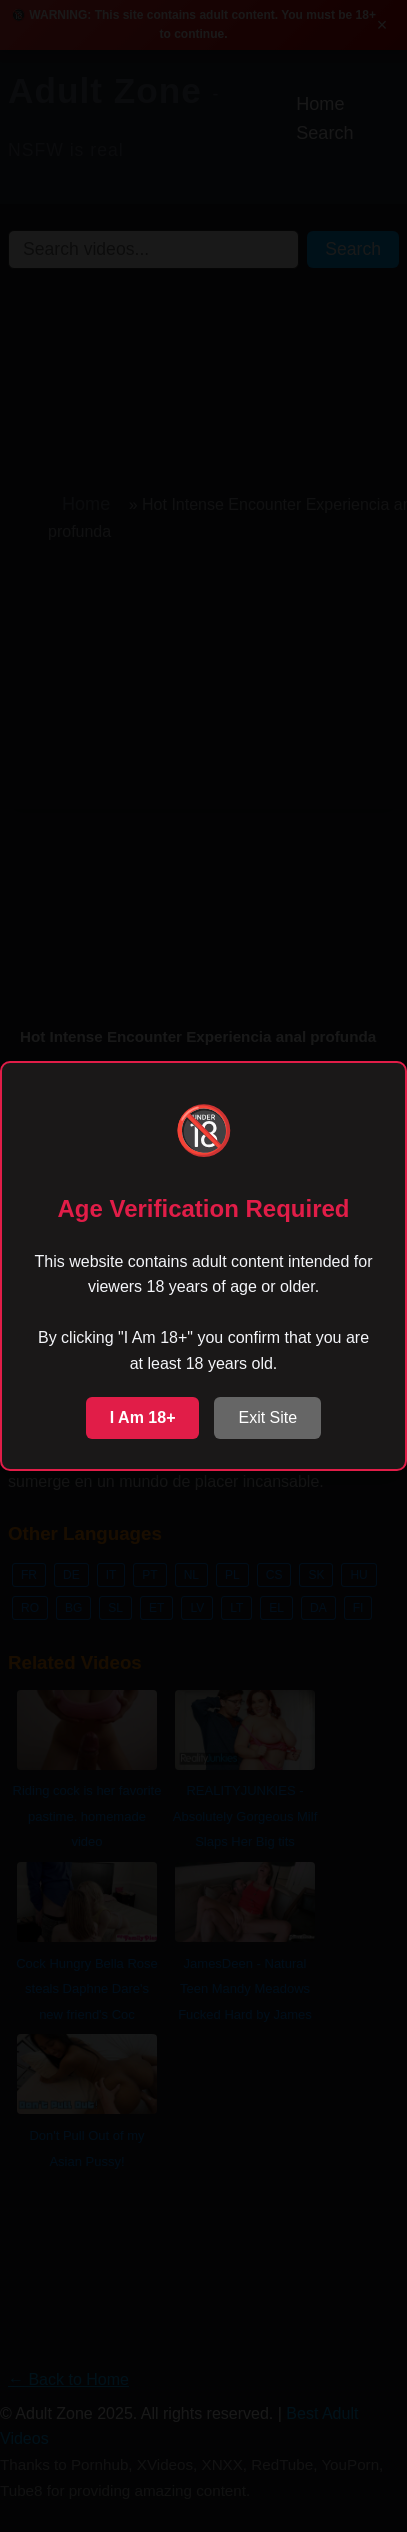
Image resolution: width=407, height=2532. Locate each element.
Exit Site (267, 1417)
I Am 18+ (143, 1417)
